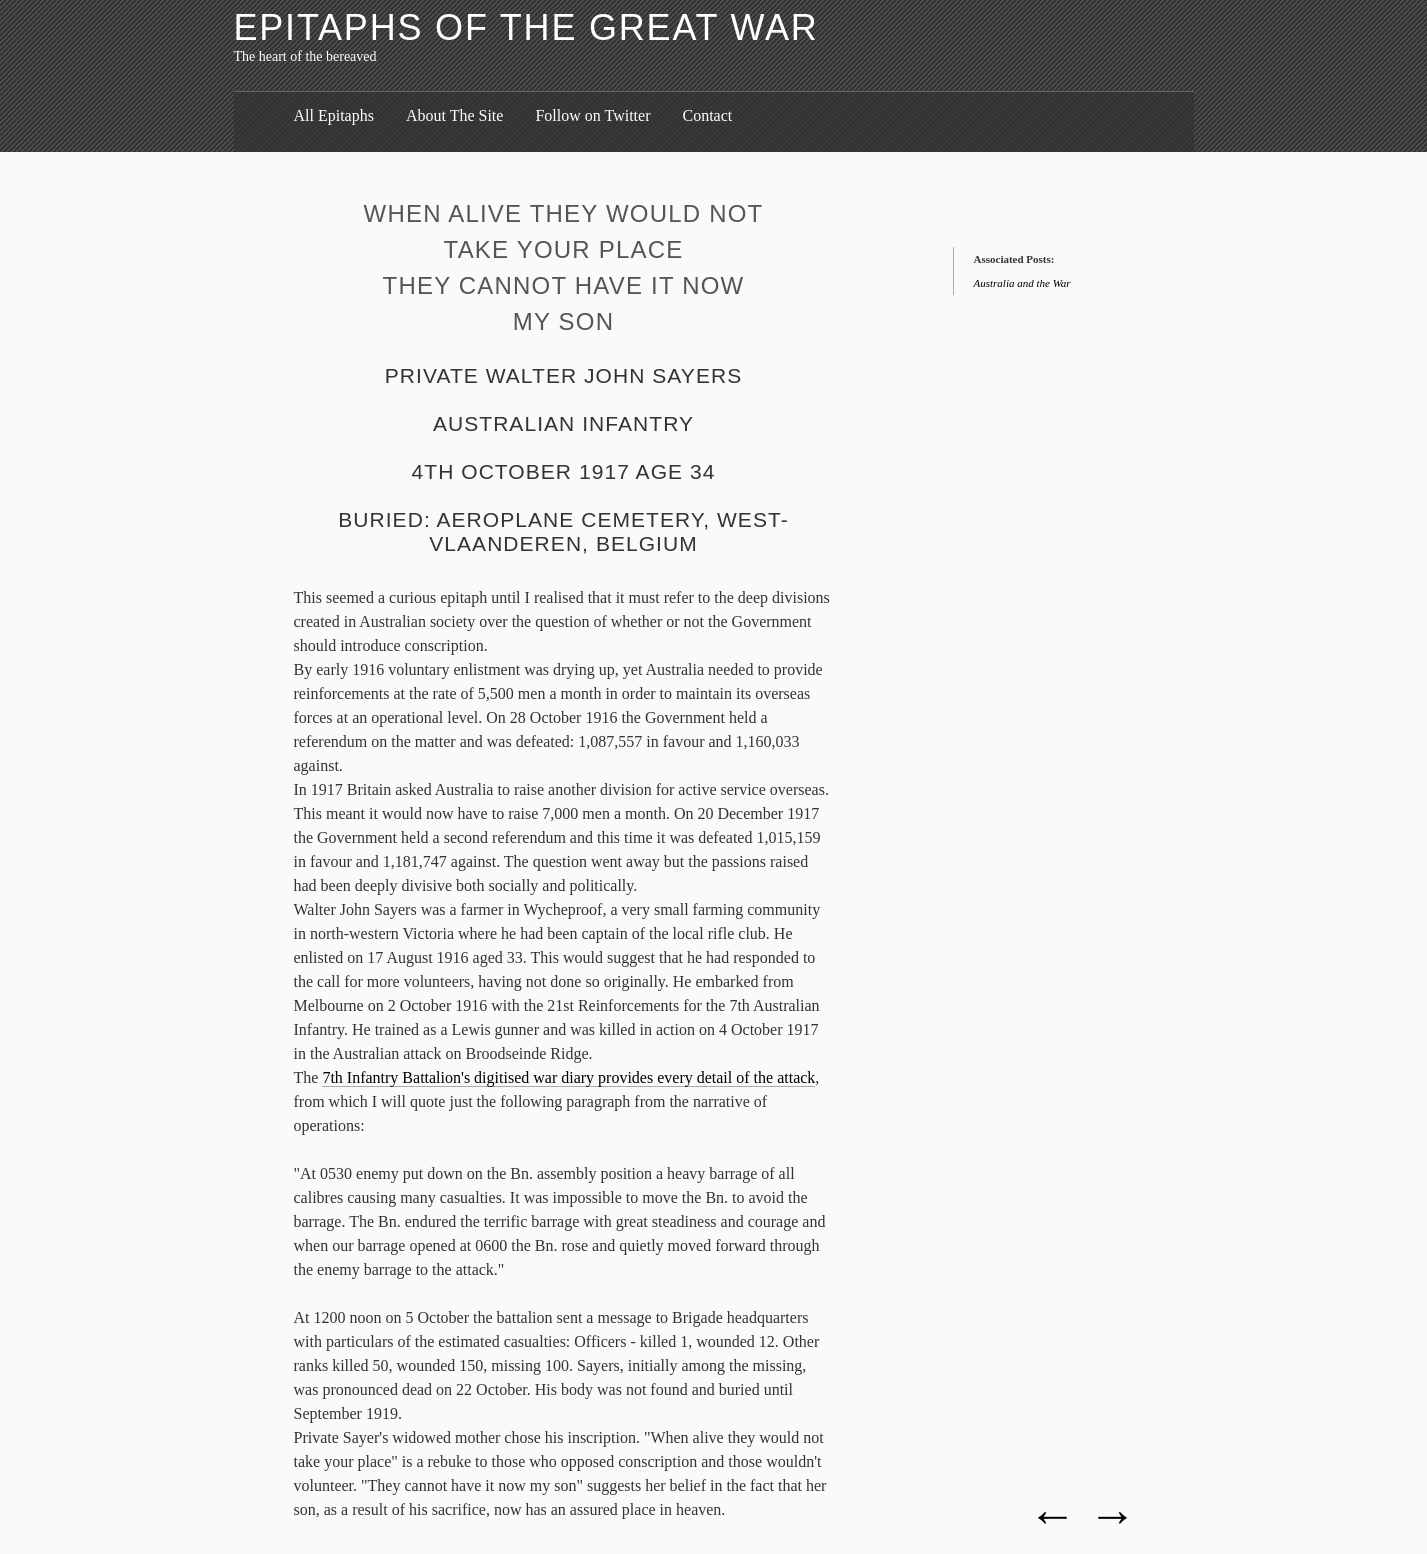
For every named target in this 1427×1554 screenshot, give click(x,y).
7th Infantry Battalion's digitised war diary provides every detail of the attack (568, 1077)
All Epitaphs (334, 115)
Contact (707, 115)
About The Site (454, 115)
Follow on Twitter (592, 115)
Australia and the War (1022, 283)
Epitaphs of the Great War (526, 27)
